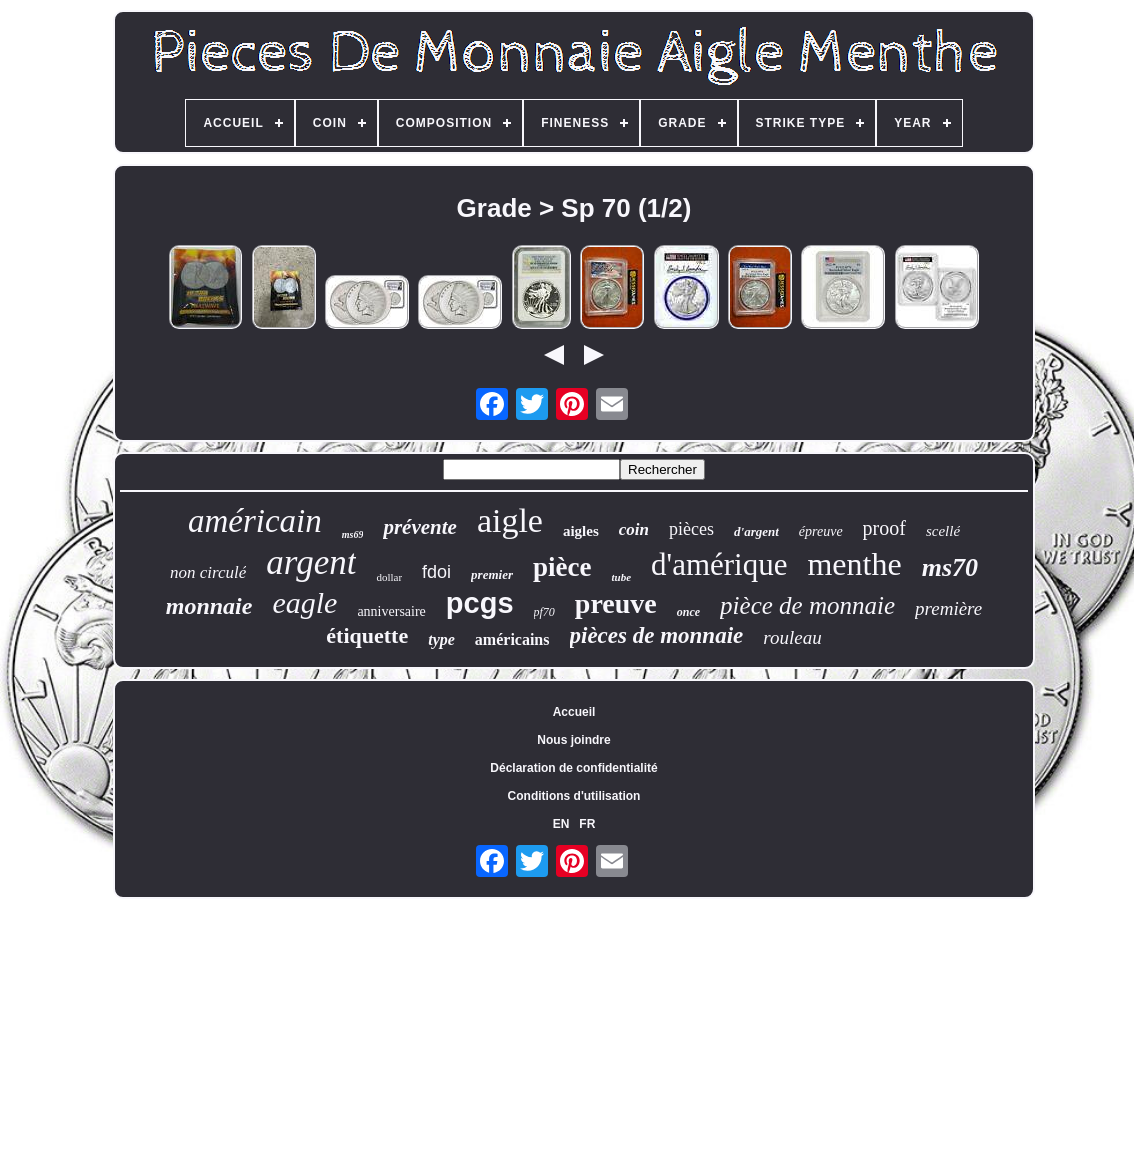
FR (587, 824)
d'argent (756, 531)
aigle (510, 520)
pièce (562, 567)
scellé (943, 531)
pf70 (544, 612)
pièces (691, 529)
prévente (419, 527)
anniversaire (391, 611)
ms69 (353, 534)
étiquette (367, 635)
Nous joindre (573, 740)
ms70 (950, 567)
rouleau (792, 637)
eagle (304, 602)
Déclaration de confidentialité (573, 768)
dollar (389, 577)
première (948, 608)
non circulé (208, 572)
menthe (854, 564)
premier (492, 574)
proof (884, 528)
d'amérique (719, 564)
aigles (581, 531)
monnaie (209, 606)
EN (561, 824)
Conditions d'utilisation (574, 796)
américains (512, 639)
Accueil (574, 712)
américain (255, 521)
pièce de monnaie (807, 605)
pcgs (480, 603)
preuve (616, 603)
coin (634, 529)
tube (621, 577)
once (688, 612)
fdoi (436, 572)
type (441, 639)
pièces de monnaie (657, 635)
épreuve (821, 531)
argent (311, 562)
